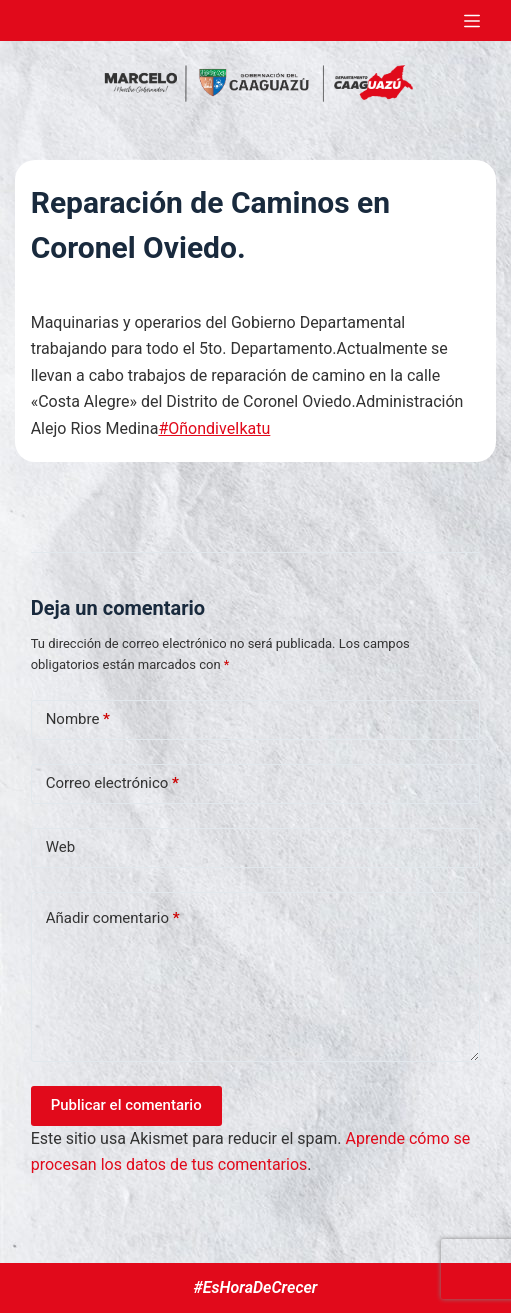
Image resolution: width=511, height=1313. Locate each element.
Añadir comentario (113, 918)
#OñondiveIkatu (214, 428)
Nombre (78, 719)
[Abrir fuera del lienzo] (472, 21)
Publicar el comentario (126, 1105)
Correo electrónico (112, 783)
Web (60, 847)
